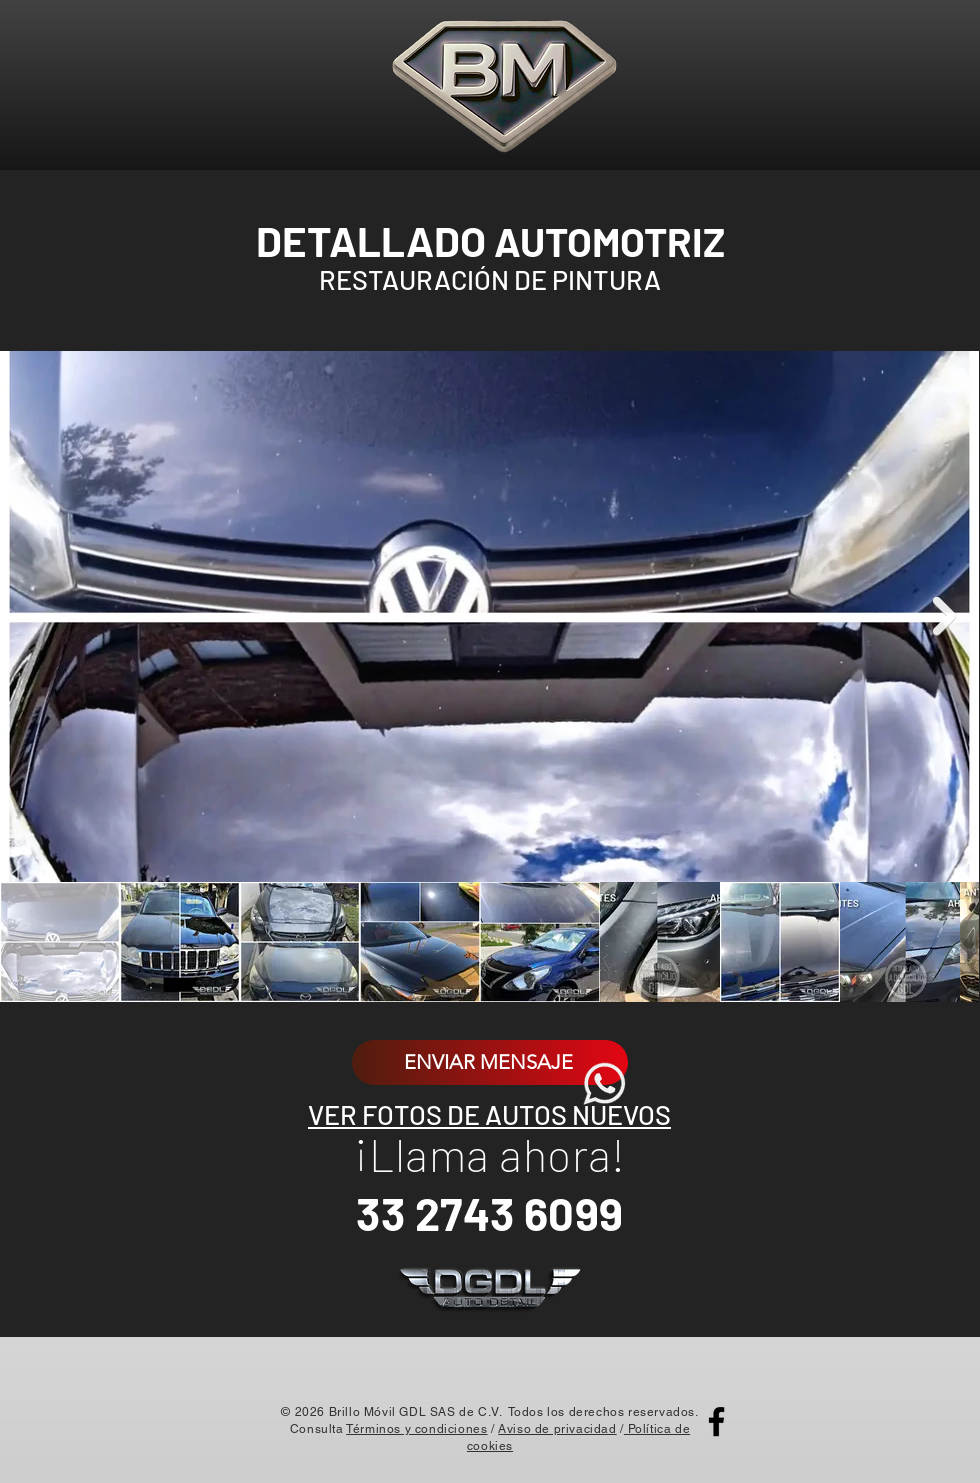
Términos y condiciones (416, 1429)
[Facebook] (716, 1421)
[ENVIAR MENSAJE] (490, 1062)
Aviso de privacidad (557, 1429)
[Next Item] (944, 616)
